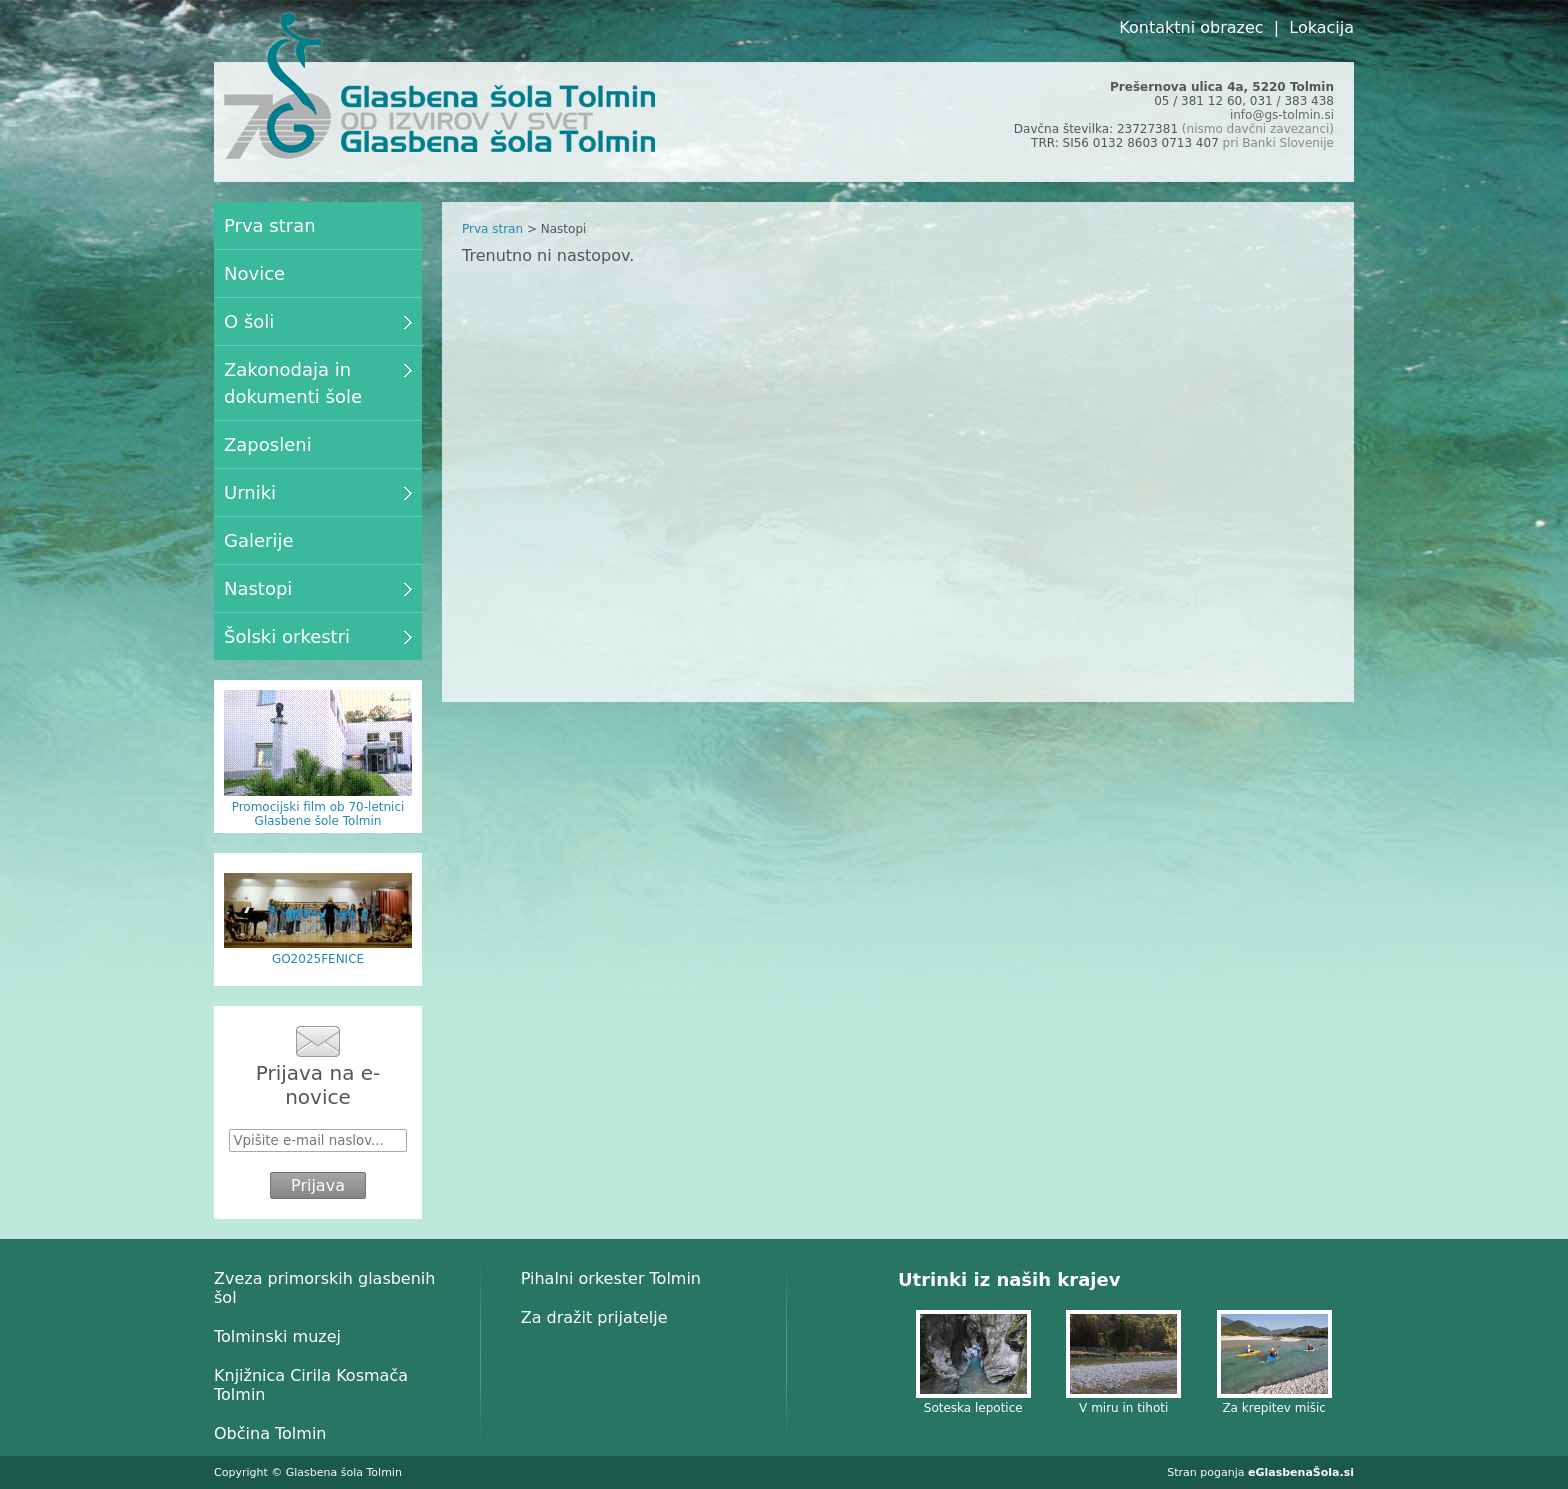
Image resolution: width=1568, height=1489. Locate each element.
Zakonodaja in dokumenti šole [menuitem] (318, 383)
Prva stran (492, 229)
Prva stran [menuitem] (270, 225)
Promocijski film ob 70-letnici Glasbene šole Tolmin (318, 814)
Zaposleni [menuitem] (268, 444)
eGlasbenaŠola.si (1301, 1472)
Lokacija (1321, 27)
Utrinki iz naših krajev (1009, 1279)
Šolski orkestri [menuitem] (318, 636)
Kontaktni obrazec (1191, 27)
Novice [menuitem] (254, 273)
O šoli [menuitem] (318, 321)
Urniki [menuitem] (318, 492)
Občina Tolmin (270, 1433)
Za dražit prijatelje (594, 1317)
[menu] (318, 431)
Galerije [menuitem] (259, 540)
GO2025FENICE (318, 959)
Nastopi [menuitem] (318, 588)
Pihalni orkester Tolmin (611, 1278)
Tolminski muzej (277, 1336)
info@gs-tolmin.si (1282, 115)
